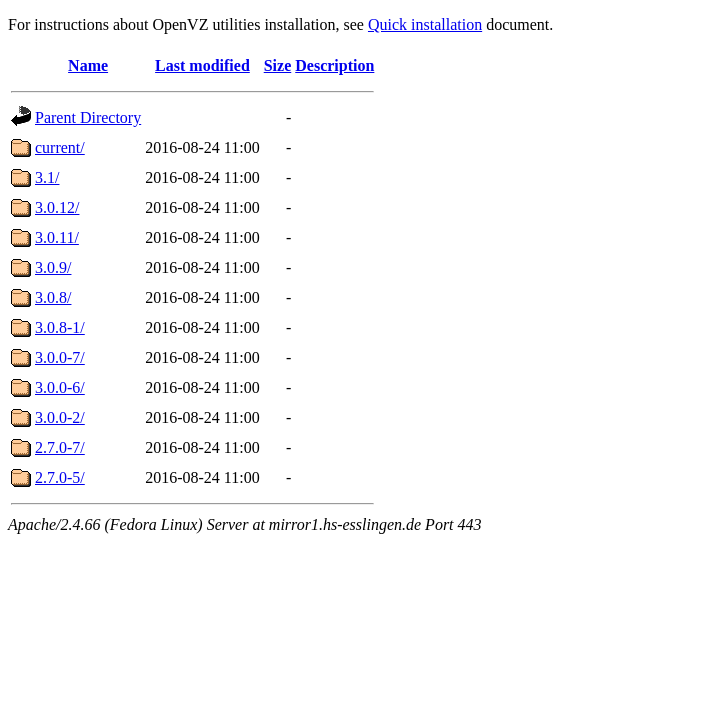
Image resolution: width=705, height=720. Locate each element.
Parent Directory (88, 117)
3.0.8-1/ (60, 327)
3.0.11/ (57, 237)
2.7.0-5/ (60, 477)
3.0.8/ (53, 297)
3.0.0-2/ (60, 417)
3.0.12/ (57, 207)
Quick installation (425, 24)
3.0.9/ (53, 267)
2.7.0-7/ (60, 447)
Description (334, 65)
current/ (60, 147)
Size (278, 65)
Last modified (202, 65)
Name (88, 65)
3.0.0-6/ (60, 387)
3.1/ (47, 177)
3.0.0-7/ (60, 357)
